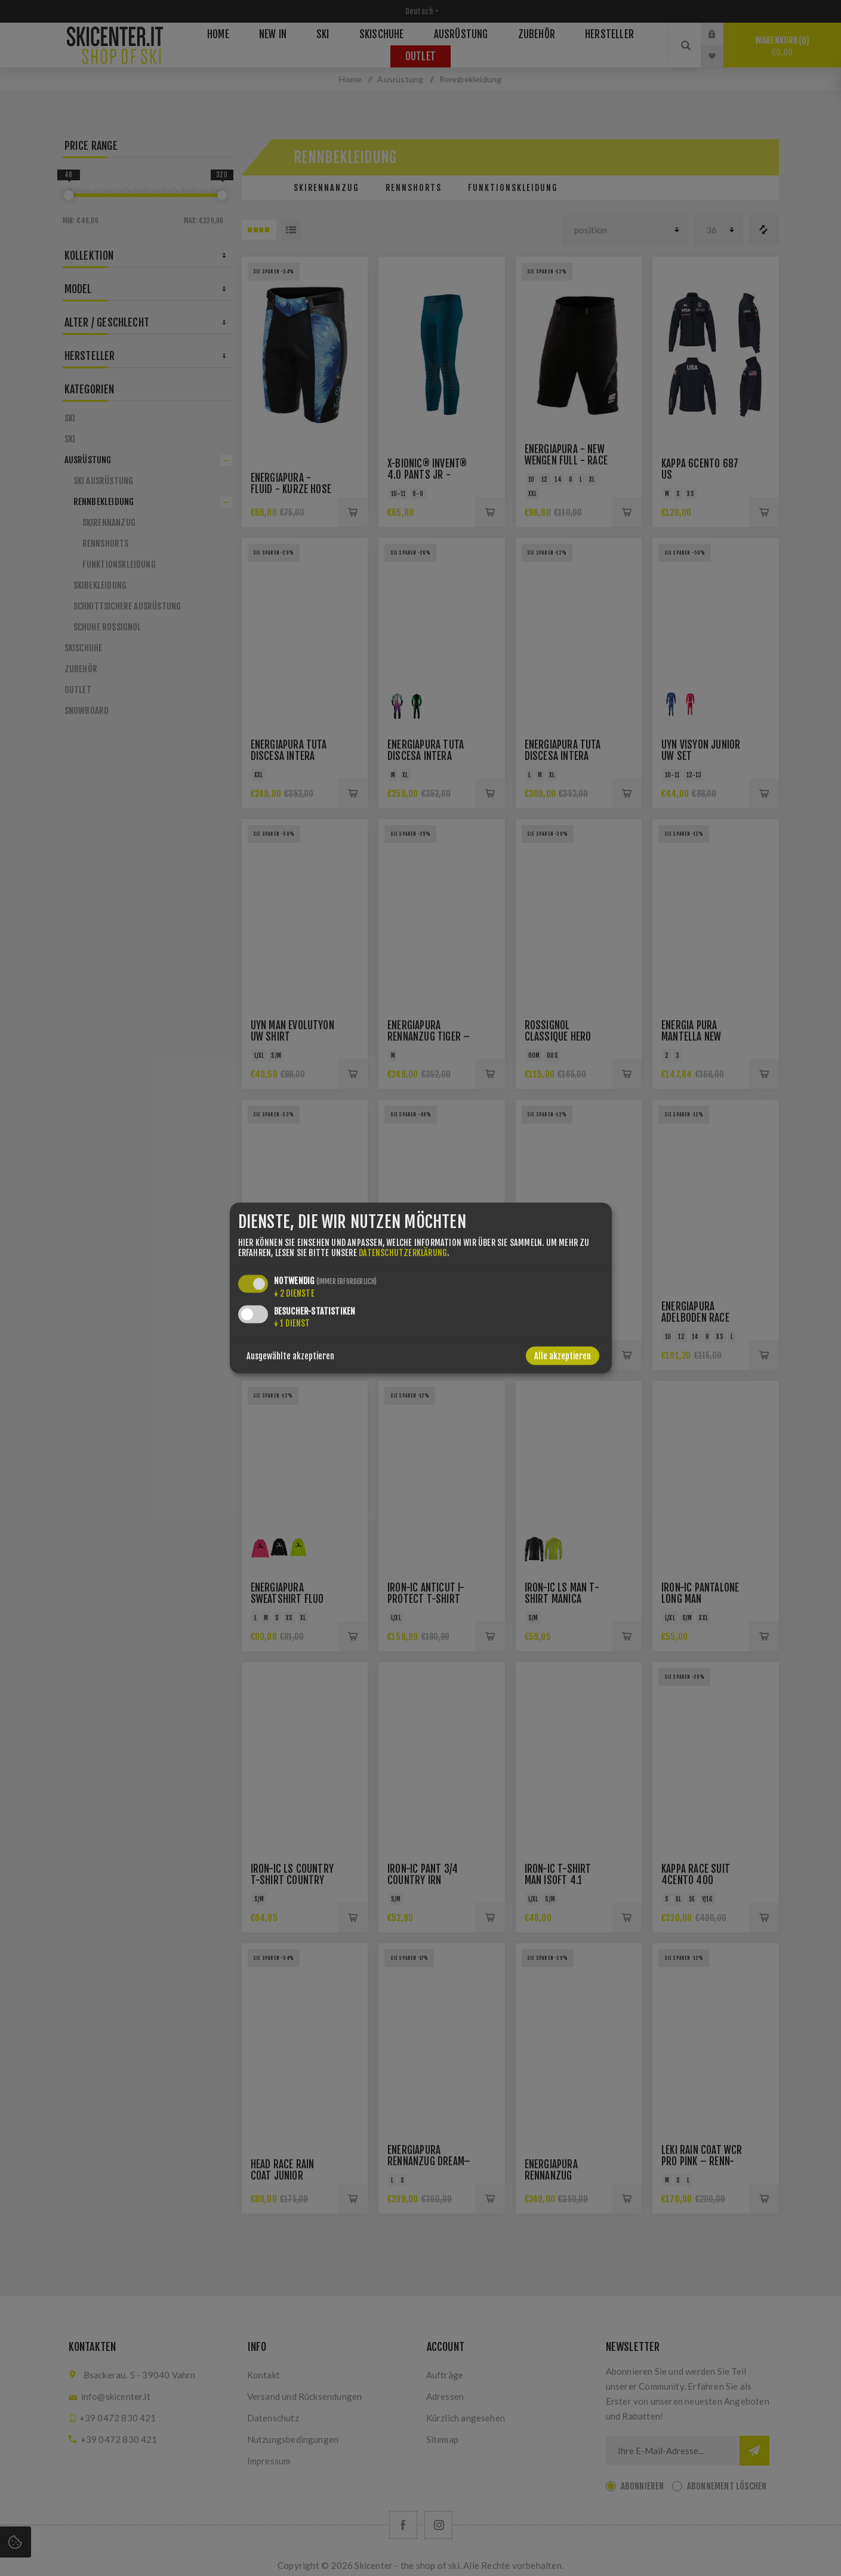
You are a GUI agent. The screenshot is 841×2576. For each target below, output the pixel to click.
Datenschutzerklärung (403, 1253)
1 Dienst (292, 1323)
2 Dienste (294, 1293)
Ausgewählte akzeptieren (290, 1356)
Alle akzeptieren (562, 1356)
